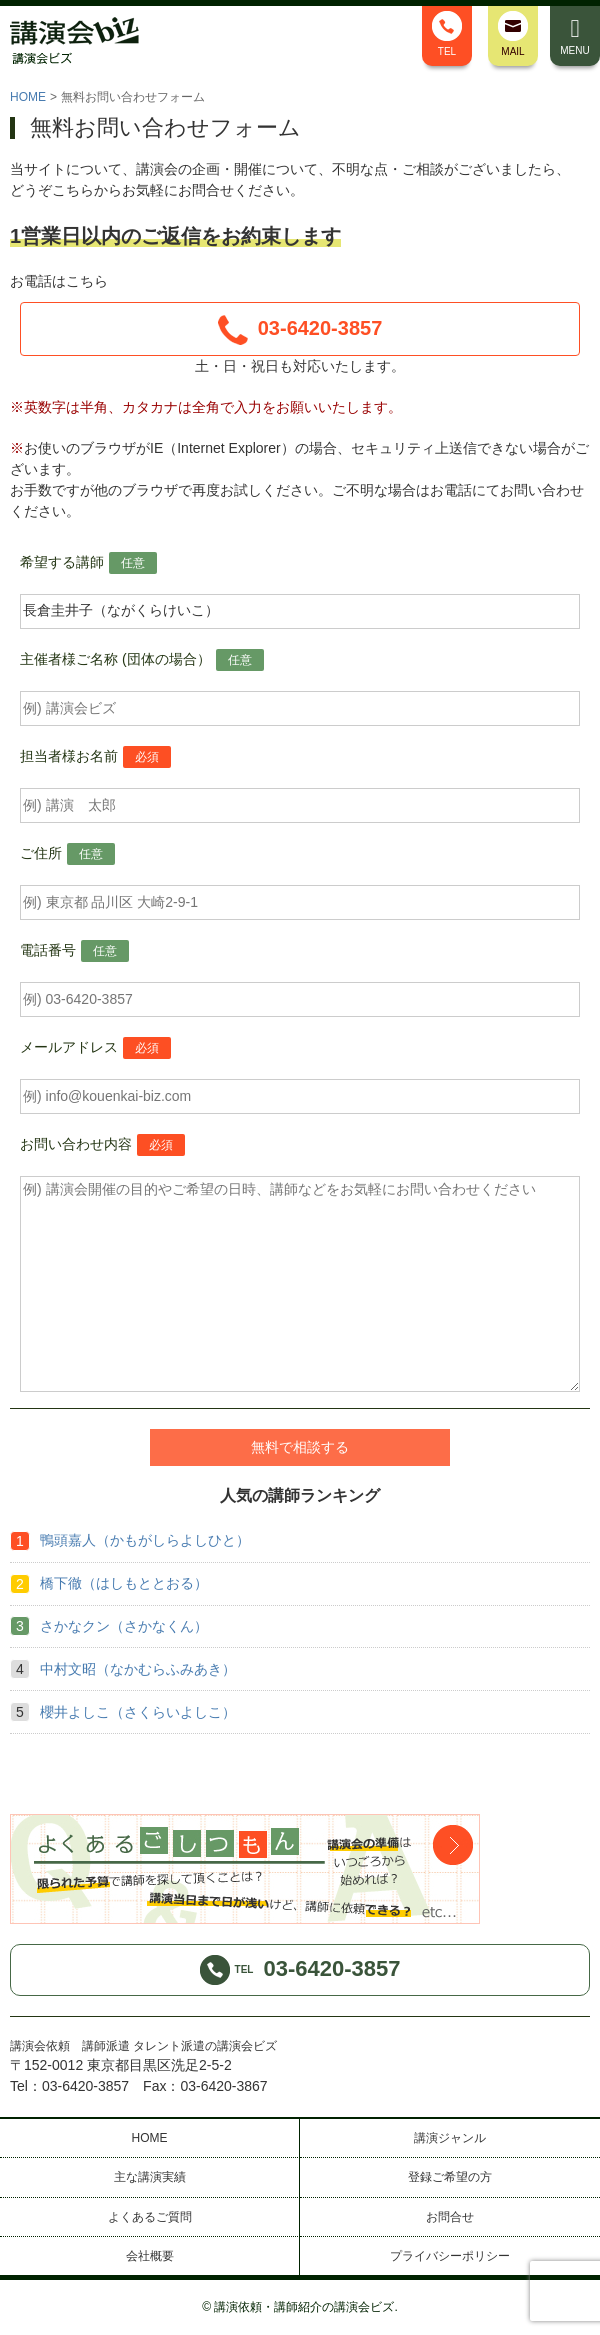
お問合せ (450, 2217)
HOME (28, 97)
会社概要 (150, 2256)
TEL (447, 34)
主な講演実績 (150, 2177)
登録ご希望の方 (450, 2177)
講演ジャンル (450, 2138)
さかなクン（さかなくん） (124, 1626)
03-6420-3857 (300, 330)
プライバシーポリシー (450, 2256)
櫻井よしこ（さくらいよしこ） (138, 1712)
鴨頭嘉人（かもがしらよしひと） (145, 1540)
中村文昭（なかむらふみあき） (138, 1669)
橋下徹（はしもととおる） (124, 1583)
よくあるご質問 (150, 2217)
